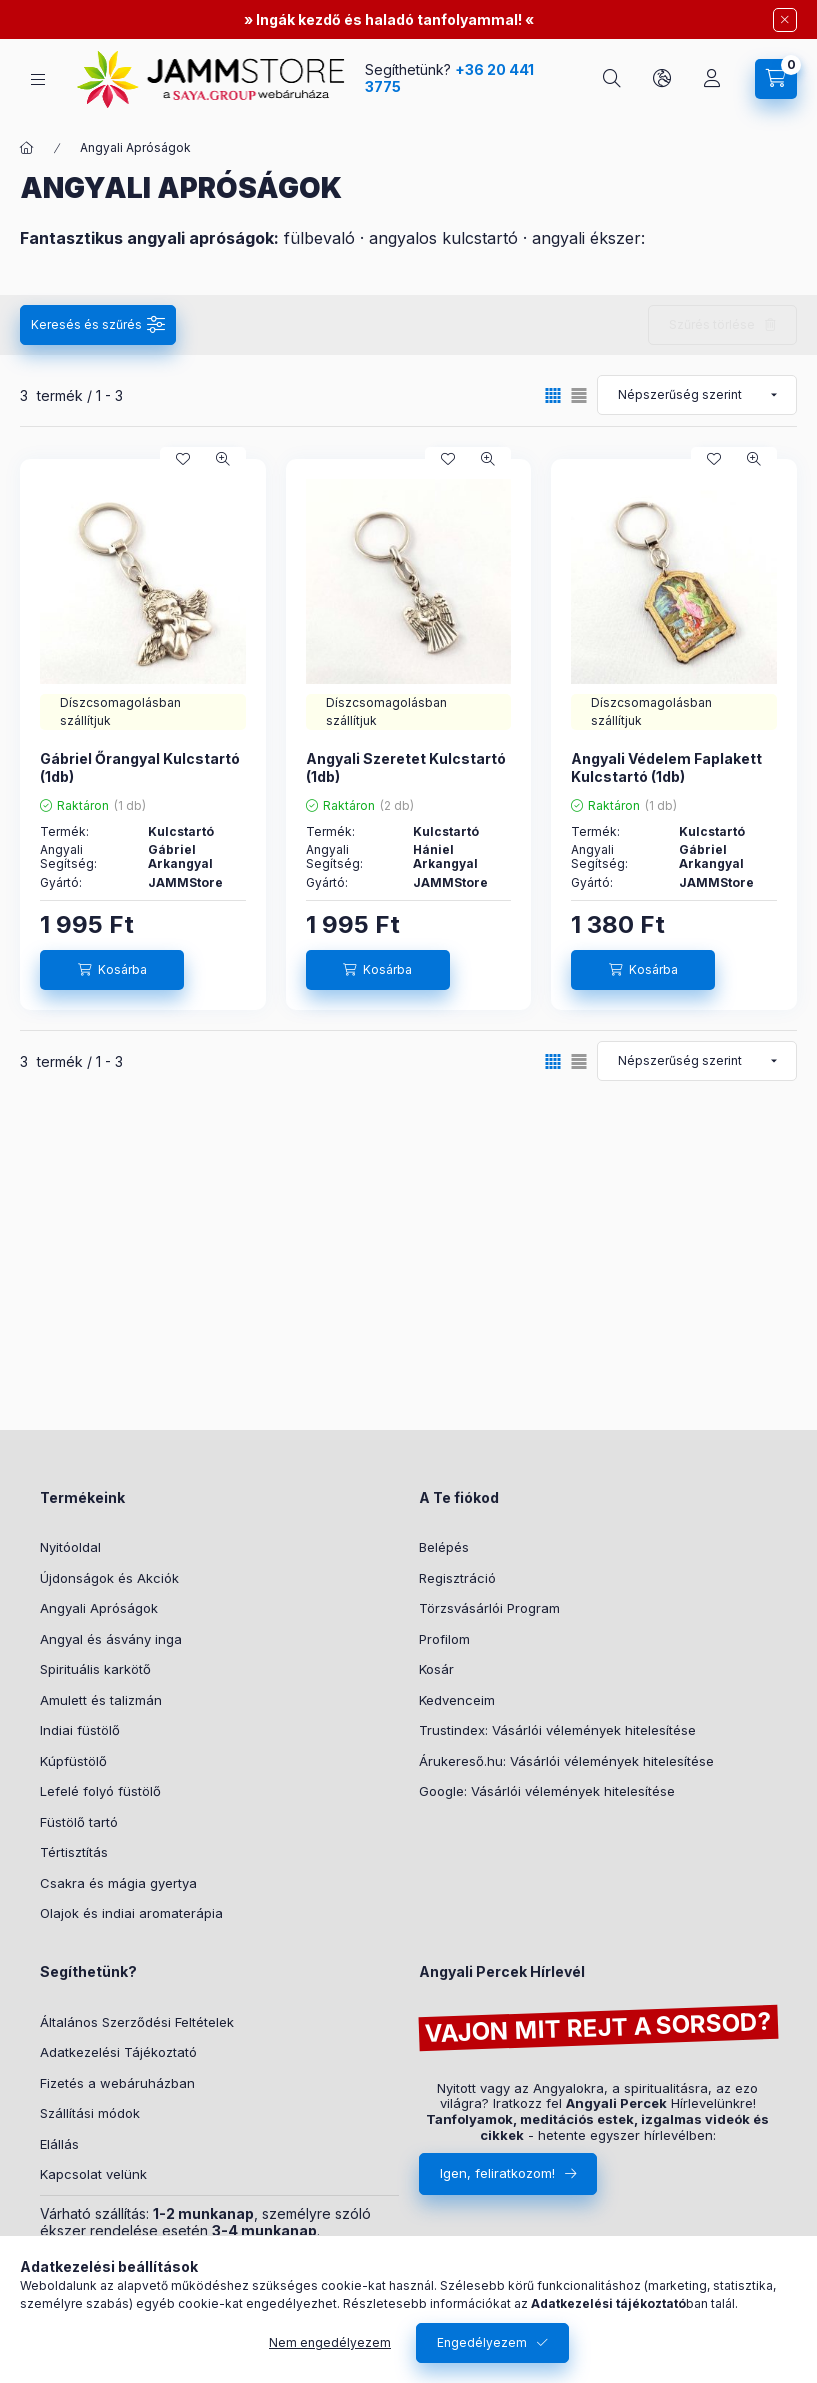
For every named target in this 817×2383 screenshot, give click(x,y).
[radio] (579, 395)
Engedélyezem (482, 2342)
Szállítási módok (90, 2113)
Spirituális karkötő (95, 1669)
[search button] (612, 79)
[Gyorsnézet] (223, 459)
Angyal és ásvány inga (111, 1639)
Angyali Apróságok (99, 1608)
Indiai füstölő (80, 1730)
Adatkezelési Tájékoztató (118, 2052)
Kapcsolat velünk (93, 2174)
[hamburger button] (38, 79)
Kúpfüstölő (73, 1761)
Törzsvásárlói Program (489, 1608)
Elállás (59, 2144)
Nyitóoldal (70, 1547)
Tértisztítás (74, 1852)
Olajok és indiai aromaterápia (131, 1913)
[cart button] (776, 79)
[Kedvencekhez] (183, 459)
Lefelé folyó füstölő (100, 1791)
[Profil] (712, 79)
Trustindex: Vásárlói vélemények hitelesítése (557, 1730)
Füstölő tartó (79, 1822)
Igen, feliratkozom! (497, 2173)
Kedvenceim (457, 1700)
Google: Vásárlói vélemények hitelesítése (547, 1791)
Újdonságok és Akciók (109, 1578)
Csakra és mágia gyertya (118, 1883)
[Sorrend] (697, 395)
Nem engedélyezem (330, 2342)
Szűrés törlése (712, 324)
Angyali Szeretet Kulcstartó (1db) (406, 767)
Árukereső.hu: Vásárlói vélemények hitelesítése (566, 1761)
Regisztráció (457, 1578)
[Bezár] (785, 20)
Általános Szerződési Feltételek (137, 2022)
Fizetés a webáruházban (117, 2083)
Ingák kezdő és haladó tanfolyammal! (389, 19)
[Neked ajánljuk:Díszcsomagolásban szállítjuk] (143, 712)
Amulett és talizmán (101, 1700)
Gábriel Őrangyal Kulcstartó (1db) (140, 767)
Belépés (444, 1547)
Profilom (444, 1639)
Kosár (436, 1669)
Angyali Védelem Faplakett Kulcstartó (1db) (666, 767)
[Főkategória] (27, 148)
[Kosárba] (112, 970)
